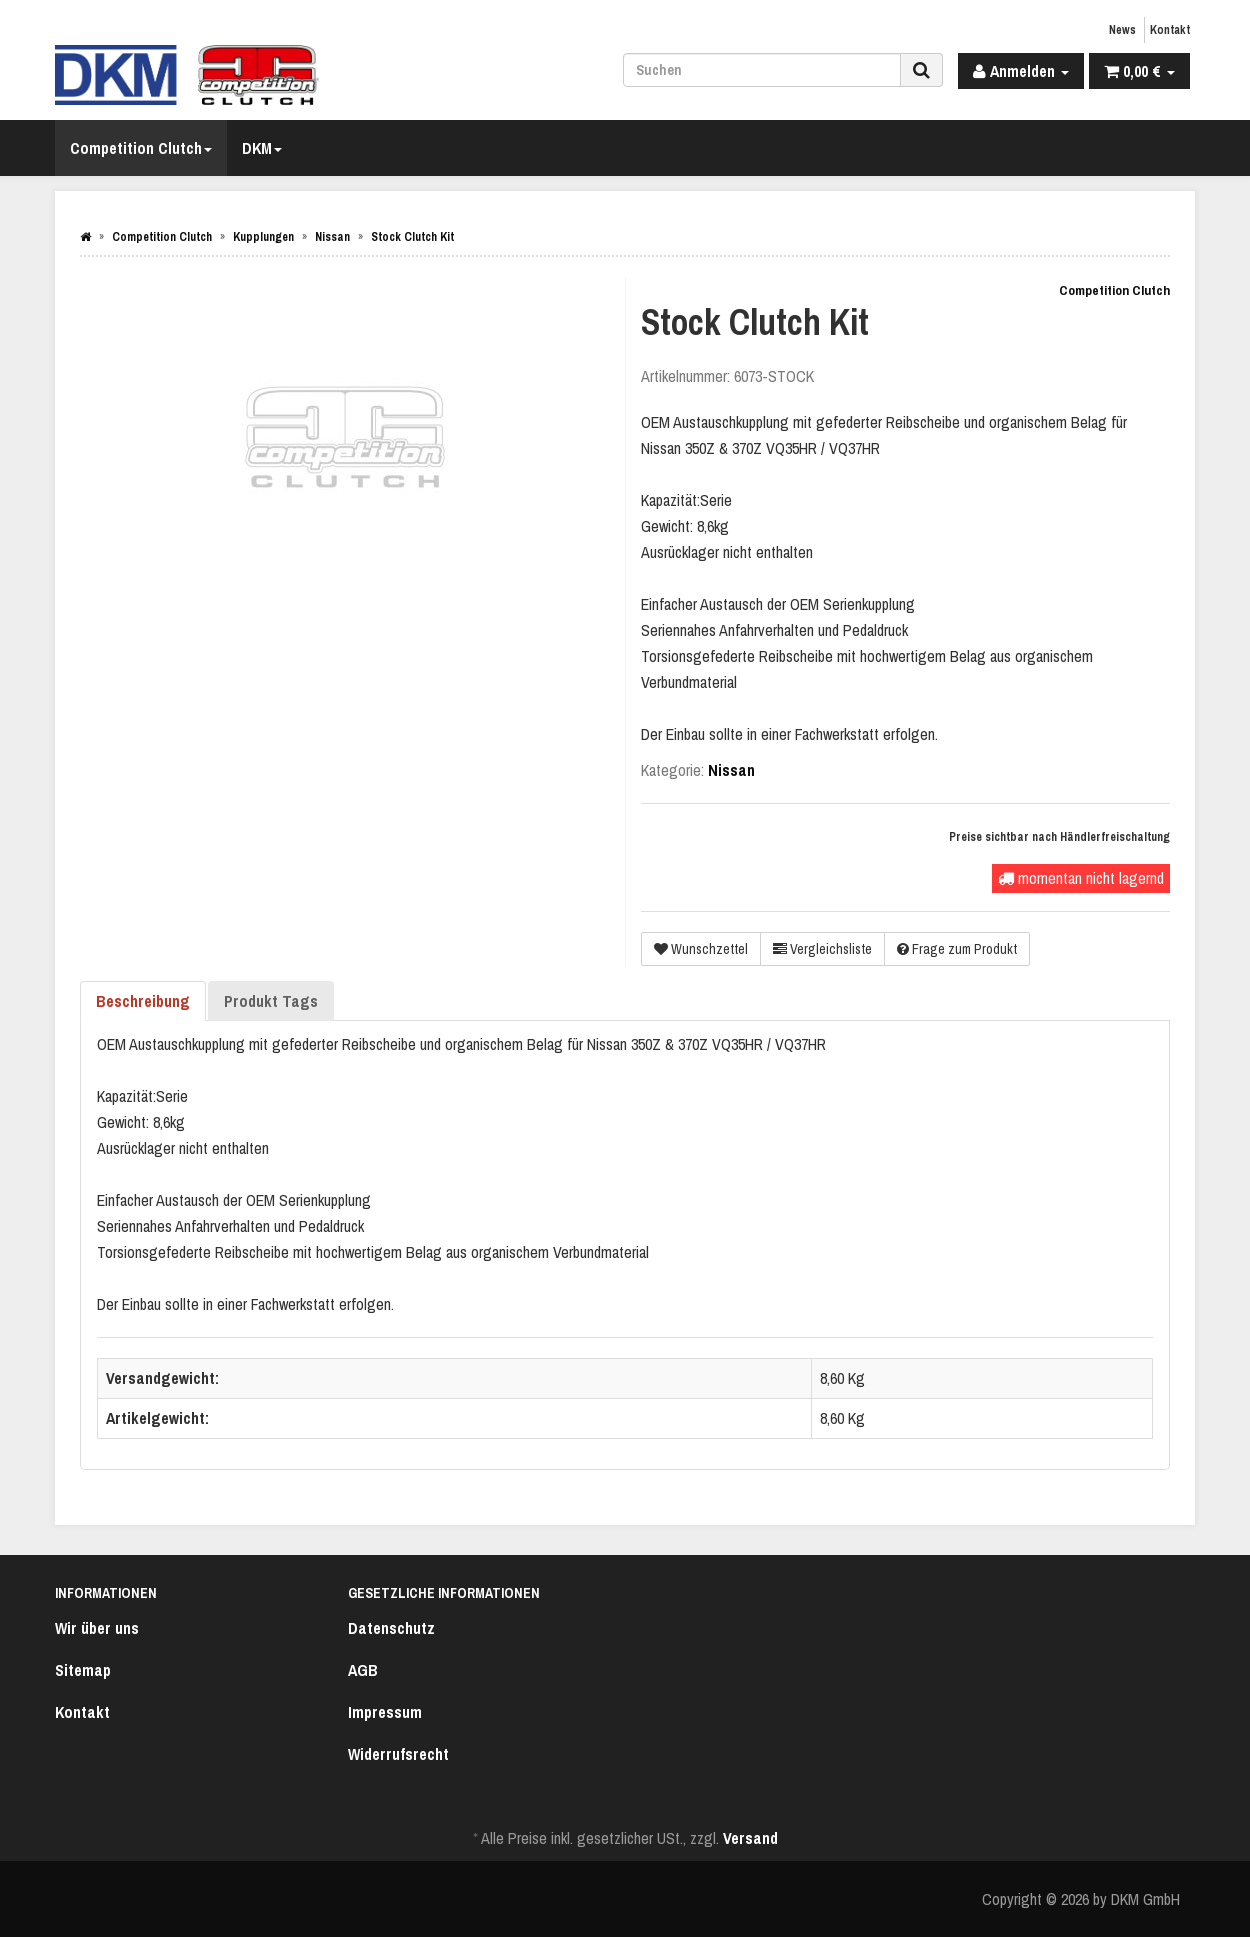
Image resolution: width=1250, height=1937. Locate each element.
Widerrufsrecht (398, 1754)
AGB (363, 1670)
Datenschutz (391, 1628)
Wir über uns (97, 1628)
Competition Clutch (141, 148)
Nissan (731, 770)
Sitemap (83, 1670)
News (1122, 30)
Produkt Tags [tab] (271, 1001)
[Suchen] (762, 70)
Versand (750, 1838)
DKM (262, 148)
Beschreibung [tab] (143, 1001)
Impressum (385, 1712)
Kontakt (1170, 30)
